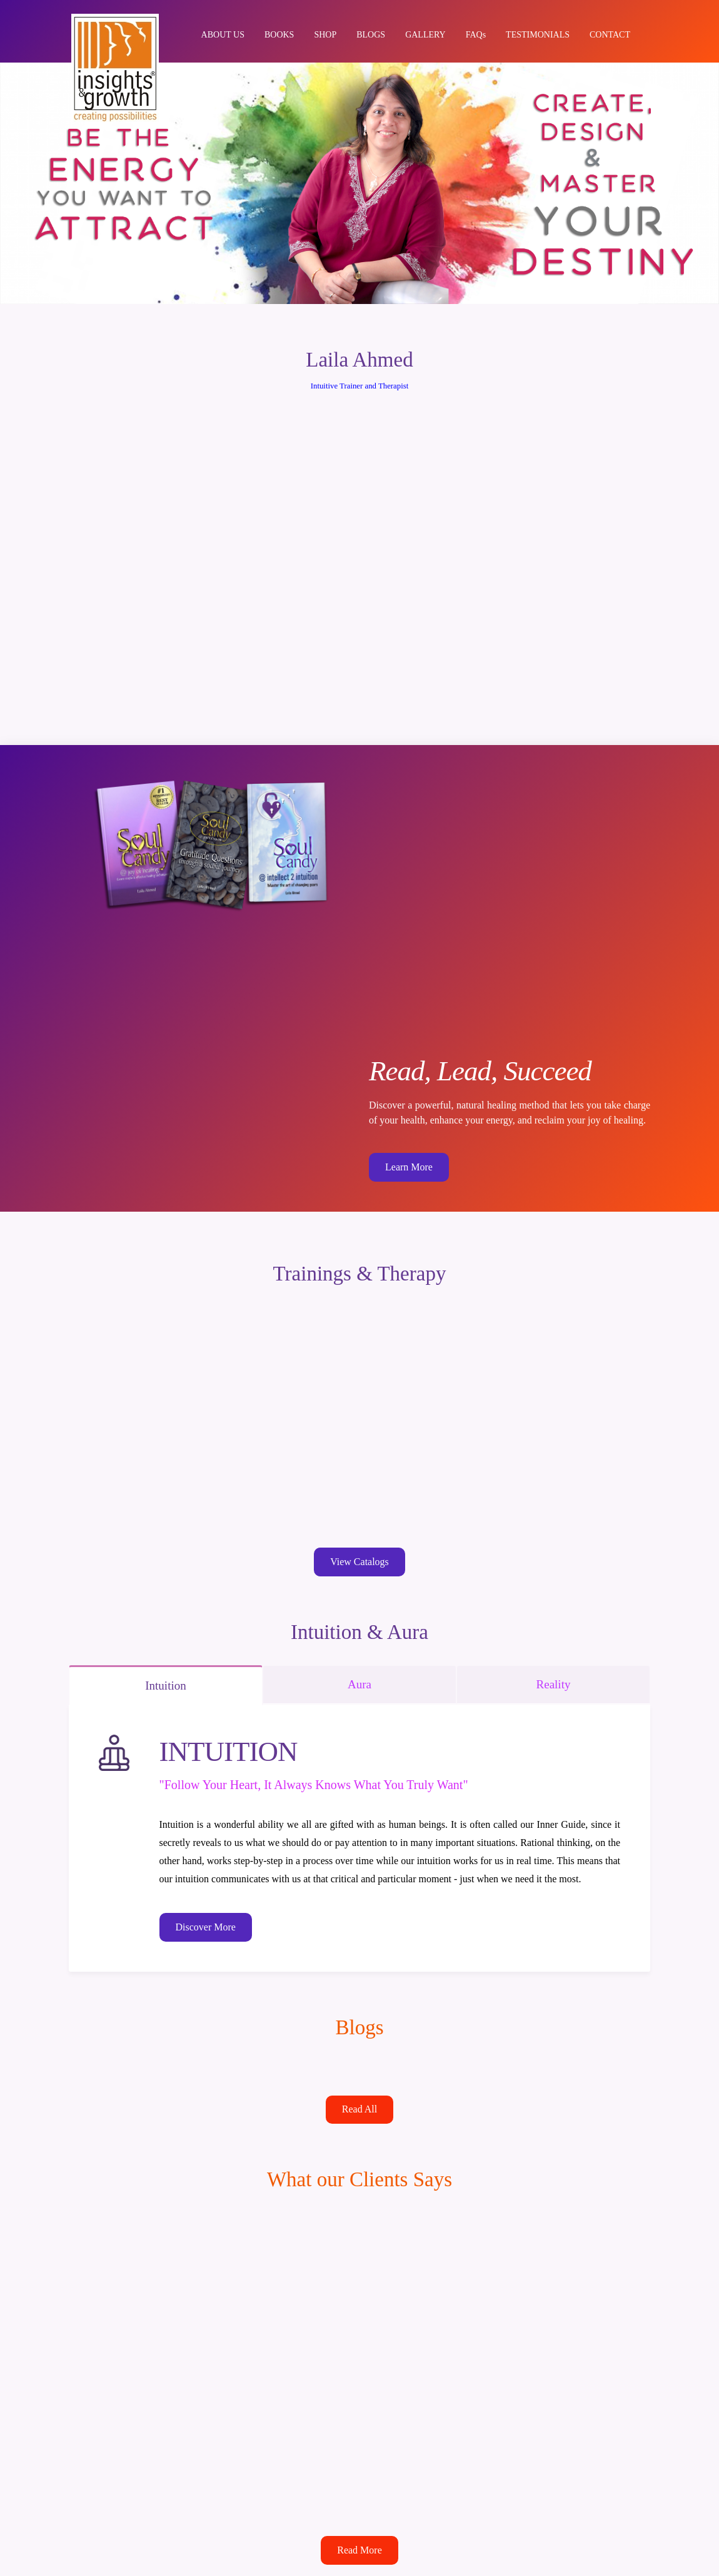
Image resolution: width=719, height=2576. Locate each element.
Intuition (165, 1683)
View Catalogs (359, 1559)
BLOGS (370, 36)
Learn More (409, 1167)
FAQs (476, 36)
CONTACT (610, 36)
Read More (359, 2547)
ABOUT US (222, 36)
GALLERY (425, 36)
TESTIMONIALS (538, 36)
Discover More (206, 1925)
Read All (359, 2107)
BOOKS (279, 36)
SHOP (325, 36)
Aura (359, 1681)
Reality (553, 1681)
